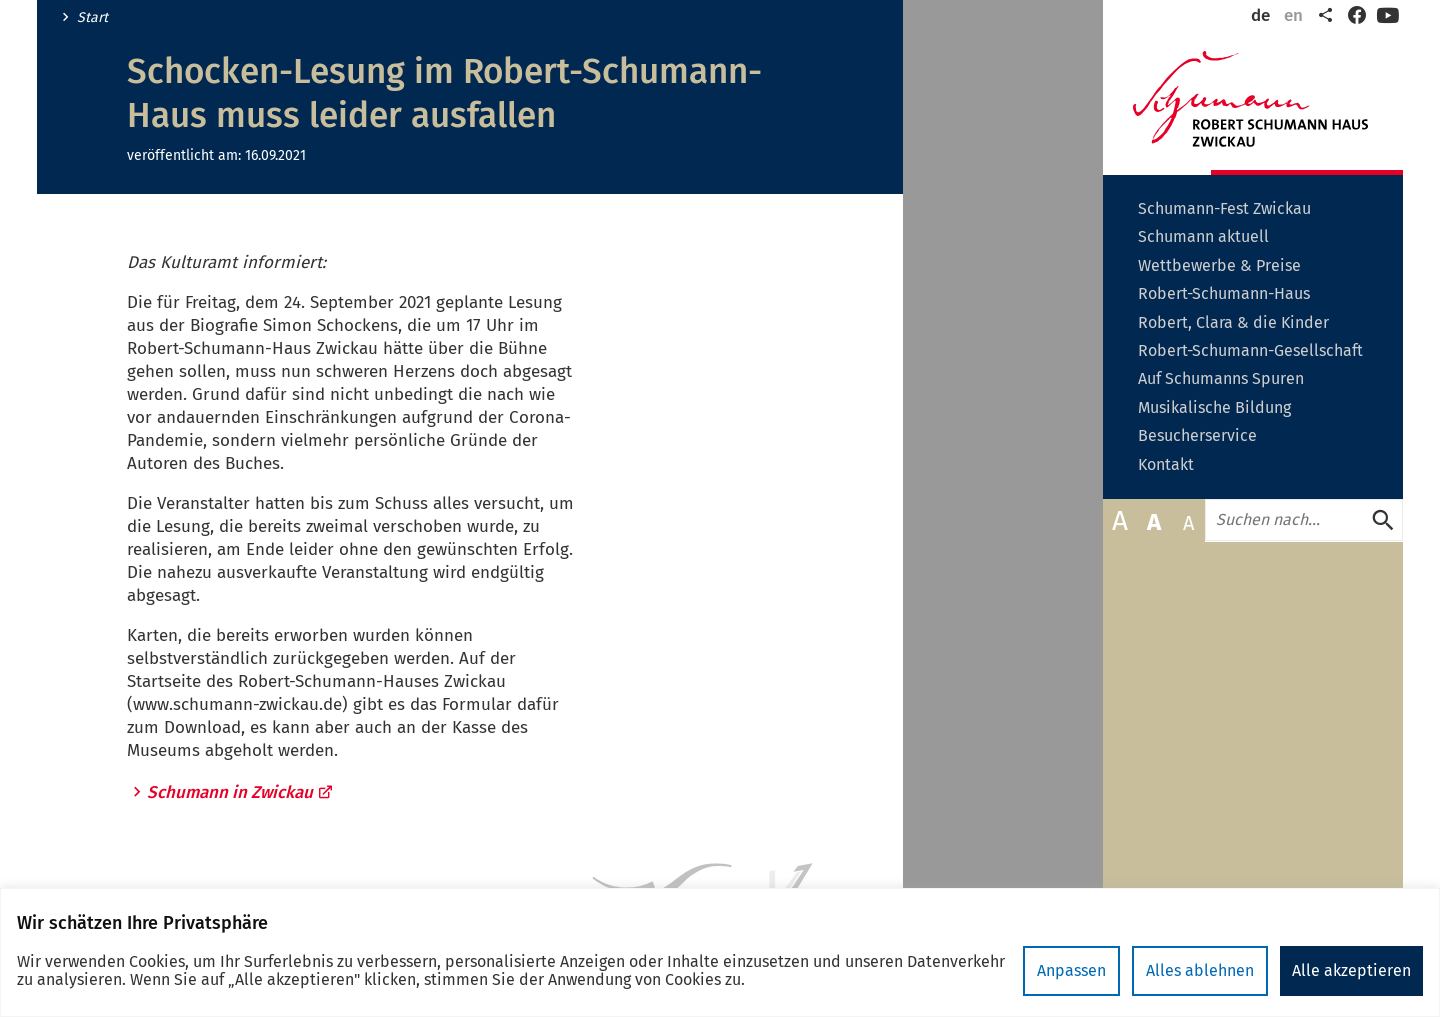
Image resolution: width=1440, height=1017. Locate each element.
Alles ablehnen (1200, 970)
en (1293, 15)
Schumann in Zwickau (240, 792)
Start (92, 18)
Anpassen (1071, 970)
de (1260, 15)
